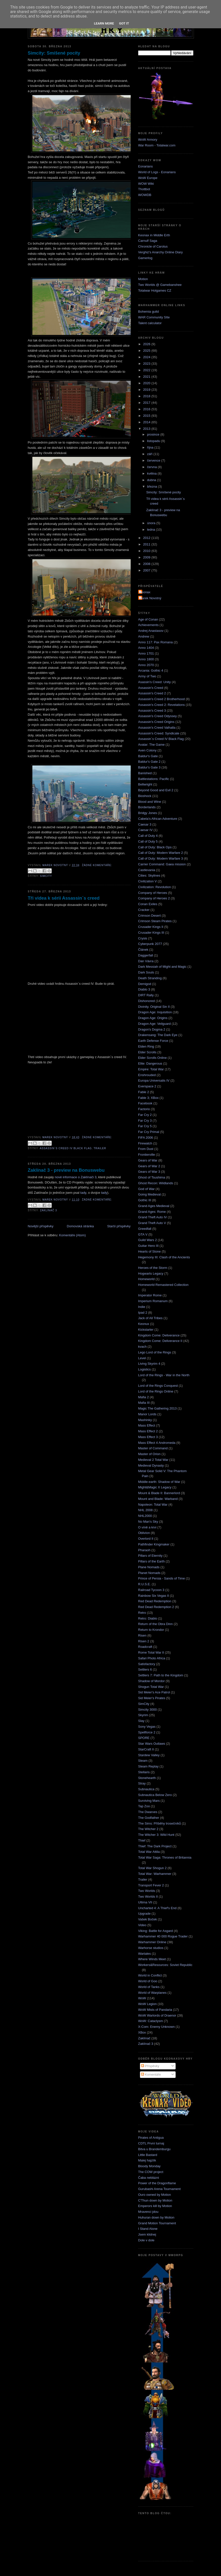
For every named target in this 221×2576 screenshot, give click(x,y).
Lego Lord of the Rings (154, 1352)
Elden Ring (146, 1046)
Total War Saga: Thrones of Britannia (164, 1857)
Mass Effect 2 (148, 1431)
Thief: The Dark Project (155, 1846)
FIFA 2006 (145, 1137)
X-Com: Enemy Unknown (156, 2027)
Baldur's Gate (148, 756)
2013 (147, 429)
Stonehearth (147, 1778)
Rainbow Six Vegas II (153, 1596)
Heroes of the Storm (152, 1268)
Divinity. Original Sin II (154, 1007)
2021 (147, 376)
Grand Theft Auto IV (152, 1217)
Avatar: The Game (151, 744)
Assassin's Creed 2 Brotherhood (161, 699)
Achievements (148, 625)
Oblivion (144, 1533)
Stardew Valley (149, 1755)
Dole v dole (146, 2240)
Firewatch (145, 1143)
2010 (147, 551)
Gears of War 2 (149, 1166)
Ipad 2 (142, 1312)
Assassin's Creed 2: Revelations (161, 705)
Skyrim (143, 1715)
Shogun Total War (151, 1687)
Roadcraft (145, 1647)
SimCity (46, 876)
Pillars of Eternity (150, 1555)
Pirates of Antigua (151, 2137)
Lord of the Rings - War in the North (164, 1375)
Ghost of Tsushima (151, 1177)
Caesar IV (145, 830)
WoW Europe (148, 178)
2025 (147, 350)
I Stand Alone (148, 2229)
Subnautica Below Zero (155, 1795)
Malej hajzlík (147, 2160)
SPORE (144, 1738)
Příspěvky (150, 2066)
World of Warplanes (152, 1993)
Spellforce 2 (147, 1732)
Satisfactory (146, 1664)
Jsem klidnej (147, 2234)
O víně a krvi (147, 1527)
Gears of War (148, 1160)
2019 (147, 389)
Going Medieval (149, 1194)
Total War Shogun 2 (152, 1868)
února (151, 523)
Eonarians (145, 166)
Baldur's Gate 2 (149, 761)
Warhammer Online (152, 1942)
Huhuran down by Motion (156, 2217)
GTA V (143, 1234)
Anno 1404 (146, 648)
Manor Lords (147, 1414)
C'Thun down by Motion (155, 2200)
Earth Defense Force (153, 1041)
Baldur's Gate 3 (149, 767)
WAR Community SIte (154, 317)
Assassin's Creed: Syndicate (158, 733)
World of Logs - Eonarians (157, 172)
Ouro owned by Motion (154, 2195)
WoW (142, 1998)
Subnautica (146, 1789)
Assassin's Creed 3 (152, 710)
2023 (147, 363)
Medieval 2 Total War (153, 1460)
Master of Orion (149, 1454)
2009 (147, 557)
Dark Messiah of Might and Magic (162, 966)
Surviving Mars (149, 1801)
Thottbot (144, 189)
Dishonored (146, 1001)
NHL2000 (145, 1516)
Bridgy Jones (147, 813)
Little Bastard (147, 2155)
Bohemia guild (148, 311)
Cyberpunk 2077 (150, 944)
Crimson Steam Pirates (155, 921)
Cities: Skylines (149, 875)
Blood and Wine (149, 802)
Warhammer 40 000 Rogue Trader (163, 1936)
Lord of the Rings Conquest (158, 1386)
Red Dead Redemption (154, 1601)
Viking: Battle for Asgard (155, 1931)
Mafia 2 (143, 1397)
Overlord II (146, 1538)
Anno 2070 (146, 665)
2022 (147, 370)
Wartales (144, 1953)
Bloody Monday (149, 2166)
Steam (143, 1760)
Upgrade (144, 1913)
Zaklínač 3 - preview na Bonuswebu (66, 1170)
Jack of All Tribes (150, 1318)
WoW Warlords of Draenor (157, 2015)
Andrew (143, 636)
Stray (142, 1783)
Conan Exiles (148, 904)
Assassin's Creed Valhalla (157, 727)
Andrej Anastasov (151, 631)
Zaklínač (144, 2038)
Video (142, 1925)
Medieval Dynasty (151, 1465)
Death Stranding (150, 978)
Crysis (142, 938)
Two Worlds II (148, 1896)
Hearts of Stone (149, 1251)
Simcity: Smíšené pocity (54, 53)
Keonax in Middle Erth (154, 235)
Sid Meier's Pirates (151, 1698)
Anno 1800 (146, 659)
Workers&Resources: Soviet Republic (165, 1965)
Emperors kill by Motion (155, 2206)
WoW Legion (147, 2004)
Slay (141, 1721)
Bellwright (145, 784)
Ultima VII (145, 1902)
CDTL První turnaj (151, 2143)
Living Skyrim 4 (149, 1363)
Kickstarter (146, 1329)
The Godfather (148, 1818)
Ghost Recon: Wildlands (155, 1183)
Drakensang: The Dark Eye (158, 1035)
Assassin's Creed (150, 688)
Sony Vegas (147, 1726)
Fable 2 (143, 1092)
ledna (151, 529)
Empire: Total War (151, 1069)
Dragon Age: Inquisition (155, 1012)
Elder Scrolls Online (152, 1058)
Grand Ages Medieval (153, 1206)
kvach (142, 1346)
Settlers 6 (145, 1669)
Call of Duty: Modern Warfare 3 (160, 858)
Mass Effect (146, 1425)
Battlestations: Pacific (153, 779)
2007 (147, 570)
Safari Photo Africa (151, 1658)
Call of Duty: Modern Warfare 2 (160, 853)
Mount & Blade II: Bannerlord (159, 1493)
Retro (142, 1613)
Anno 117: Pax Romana (155, 642)
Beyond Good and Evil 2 (155, 790)
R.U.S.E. (144, 1584)
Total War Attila (149, 1852)
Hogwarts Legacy (150, 1273)
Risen (142, 1635)
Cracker (144, 910)
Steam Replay (148, 1766)
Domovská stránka (80, 1226)
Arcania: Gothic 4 (150, 670)
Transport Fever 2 (151, 1885)
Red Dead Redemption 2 (156, 1607)
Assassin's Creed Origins (156, 722)
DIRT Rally (146, 995)
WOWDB (145, 195)
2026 (147, 344)
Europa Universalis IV (154, 1080)
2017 (147, 403)
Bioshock (145, 796)
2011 (147, 544)
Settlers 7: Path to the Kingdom (160, 1675)
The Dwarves (148, 1812)
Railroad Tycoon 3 (151, 1590)
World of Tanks (149, 1987)
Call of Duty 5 (148, 841)
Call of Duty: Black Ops (155, 847)
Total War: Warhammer (155, 1874)
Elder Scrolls (147, 1052)
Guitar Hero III (148, 1246)
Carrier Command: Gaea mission (162, 864)
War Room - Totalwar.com (157, 145)
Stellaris (144, 1772)
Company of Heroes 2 (154, 898)
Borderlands (147, 807)
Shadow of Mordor (151, 1681)
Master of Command (153, 1448)
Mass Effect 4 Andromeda (157, 1443)
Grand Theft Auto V (152, 1223)
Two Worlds (146, 1891)
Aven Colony (147, 750)
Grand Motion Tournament (157, 2223)
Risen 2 (143, 1641)
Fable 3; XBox (148, 1098)
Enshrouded (147, 1075)
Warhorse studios (151, 1948)
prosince (153, 434)
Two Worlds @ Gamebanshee (160, 285)
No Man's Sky (148, 1521)
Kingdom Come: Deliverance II (160, 1341)
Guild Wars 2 (147, 1240)
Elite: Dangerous (150, 1063)
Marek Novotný (150, 598)
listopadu (154, 441)
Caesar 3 (145, 824)
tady (83, 1193)
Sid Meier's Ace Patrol (154, 1692)
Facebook (145, 1103)
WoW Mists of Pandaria (155, 2010)
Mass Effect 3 (148, 1437)
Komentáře (151, 2074)
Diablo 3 (144, 989)
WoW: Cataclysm (150, 2021)
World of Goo (147, 1981)
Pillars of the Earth (151, 1561)
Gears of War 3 (149, 1171)
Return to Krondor (151, 1630)
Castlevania (146, 870)
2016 (147, 409)
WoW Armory (147, 139)
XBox (142, 2032)
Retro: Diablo (147, 1618)
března (152, 486)
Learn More (104, 23)
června (152, 467)
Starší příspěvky (118, 1226)
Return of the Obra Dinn (155, 1624)
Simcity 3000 (147, 1709)
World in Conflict (150, 1975)
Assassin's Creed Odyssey (157, 716)
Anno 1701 (146, 653)
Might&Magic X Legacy (155, 1487)
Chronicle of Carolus (153, 246)
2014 (147, 422)
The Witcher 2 (148, 1829)
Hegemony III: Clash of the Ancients (164, 1257)
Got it (124, 23)
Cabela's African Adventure (157, 819)
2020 (147, 383)
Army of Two (147, 676)
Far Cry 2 (145, 1115)
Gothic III (144, 1200)
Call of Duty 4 (148, 836)
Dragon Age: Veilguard (154, 1024)
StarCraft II (146, 1749)
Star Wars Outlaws (151, 1743)
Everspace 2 (147, 1086)
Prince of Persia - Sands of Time (161, 1578)
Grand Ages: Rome (152, 1212)
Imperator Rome (150, 1295)
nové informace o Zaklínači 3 (75, 1177)
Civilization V (147, 881)
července (154, 460)
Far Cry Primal (148, 1132)
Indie (141, 1307)
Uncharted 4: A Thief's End (157, 1908)
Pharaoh (144, 1550)
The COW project (150, 2172)
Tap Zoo (144, 1806)
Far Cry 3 (145, 1120)
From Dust (146, 1149)
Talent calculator (150, 323)
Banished (145, 773)
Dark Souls (146, 972)
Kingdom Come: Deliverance (159, 1335)
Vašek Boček (147, 1919)
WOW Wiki (146, 183)
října (150, 447)
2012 (147, 538)
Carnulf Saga (147, 241)
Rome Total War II (151, 1652)
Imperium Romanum (153, 1301)
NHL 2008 (145, 1510)
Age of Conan (148, 619)
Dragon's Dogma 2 (151, 1029)
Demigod (144, 984)
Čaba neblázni (148, 2177)
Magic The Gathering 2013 (157, 1408)
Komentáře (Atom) (72, 1235)
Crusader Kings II (150, 927)
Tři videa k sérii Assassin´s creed (64, 898)
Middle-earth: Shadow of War (159, 1482)
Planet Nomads (149, 1573)
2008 (147, 564)
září (150, 454)
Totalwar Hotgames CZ (154, 290)
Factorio (144, 1109)
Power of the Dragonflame (157, 2183)
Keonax (145, 592)
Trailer (100, 1148)
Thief (141, 1840)
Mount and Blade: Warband (158, 1499)
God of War (146, 1189)
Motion (143, 279)
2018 (147, 396)
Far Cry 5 (145, 1126)
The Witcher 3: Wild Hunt (156, 1835)
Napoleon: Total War (153, 1504)
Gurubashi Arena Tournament (159, 2189)
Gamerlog (145, 258)
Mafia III (144, 1403)
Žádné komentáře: (97, 865)
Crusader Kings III (151, 932)
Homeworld (146, 1279)
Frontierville (146, 1154)
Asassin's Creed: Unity (154, 682)
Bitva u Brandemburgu (154, 2149)
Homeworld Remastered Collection (163, 1285)
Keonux (143, 1324)
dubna (152, 480)
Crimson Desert (149, 915)
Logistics (144, 1369)
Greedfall (145, 1229)
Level (142, 1358)
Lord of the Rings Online (155, 1391)
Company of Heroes (152, 893)
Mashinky (145, 1420)
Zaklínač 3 (48, 1210)
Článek (143, 949)
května (152, 473)
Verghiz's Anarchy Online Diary (160, 252)
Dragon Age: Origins (153, 1018)
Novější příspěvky (41, 1226)
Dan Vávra (146, 961)
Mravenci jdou (148, 2212)
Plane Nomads (149, 1567)
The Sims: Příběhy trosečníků (159, 1823)
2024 (147, 357)
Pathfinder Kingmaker (154, 1544)
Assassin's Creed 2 (152, 693)
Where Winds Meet (152, 1959)
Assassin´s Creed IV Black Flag (66, 1148)
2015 (147, 416)
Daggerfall (145, 955)
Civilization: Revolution (154, 887)
